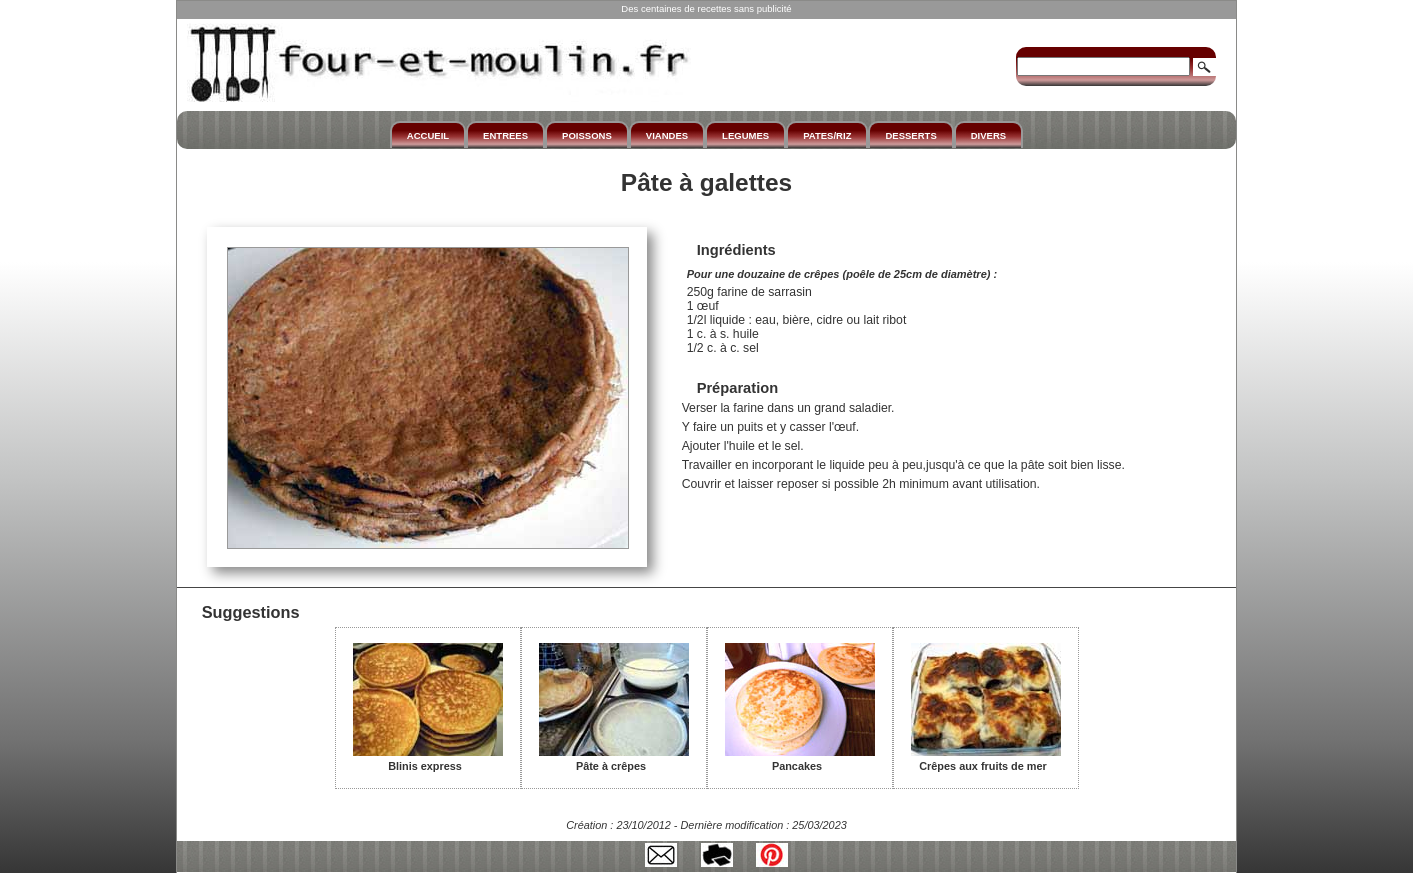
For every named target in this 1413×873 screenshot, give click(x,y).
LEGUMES (745, 135)
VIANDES (667, 135)
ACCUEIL (428, 135)
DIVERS (988, 135)
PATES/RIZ (827, 135)
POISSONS (587, 135)
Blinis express (428, 759)
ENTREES (505, 135)
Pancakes (800, 759)
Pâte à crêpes (614, 759)
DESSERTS (910, 135)
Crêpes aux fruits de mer (986, 759)
